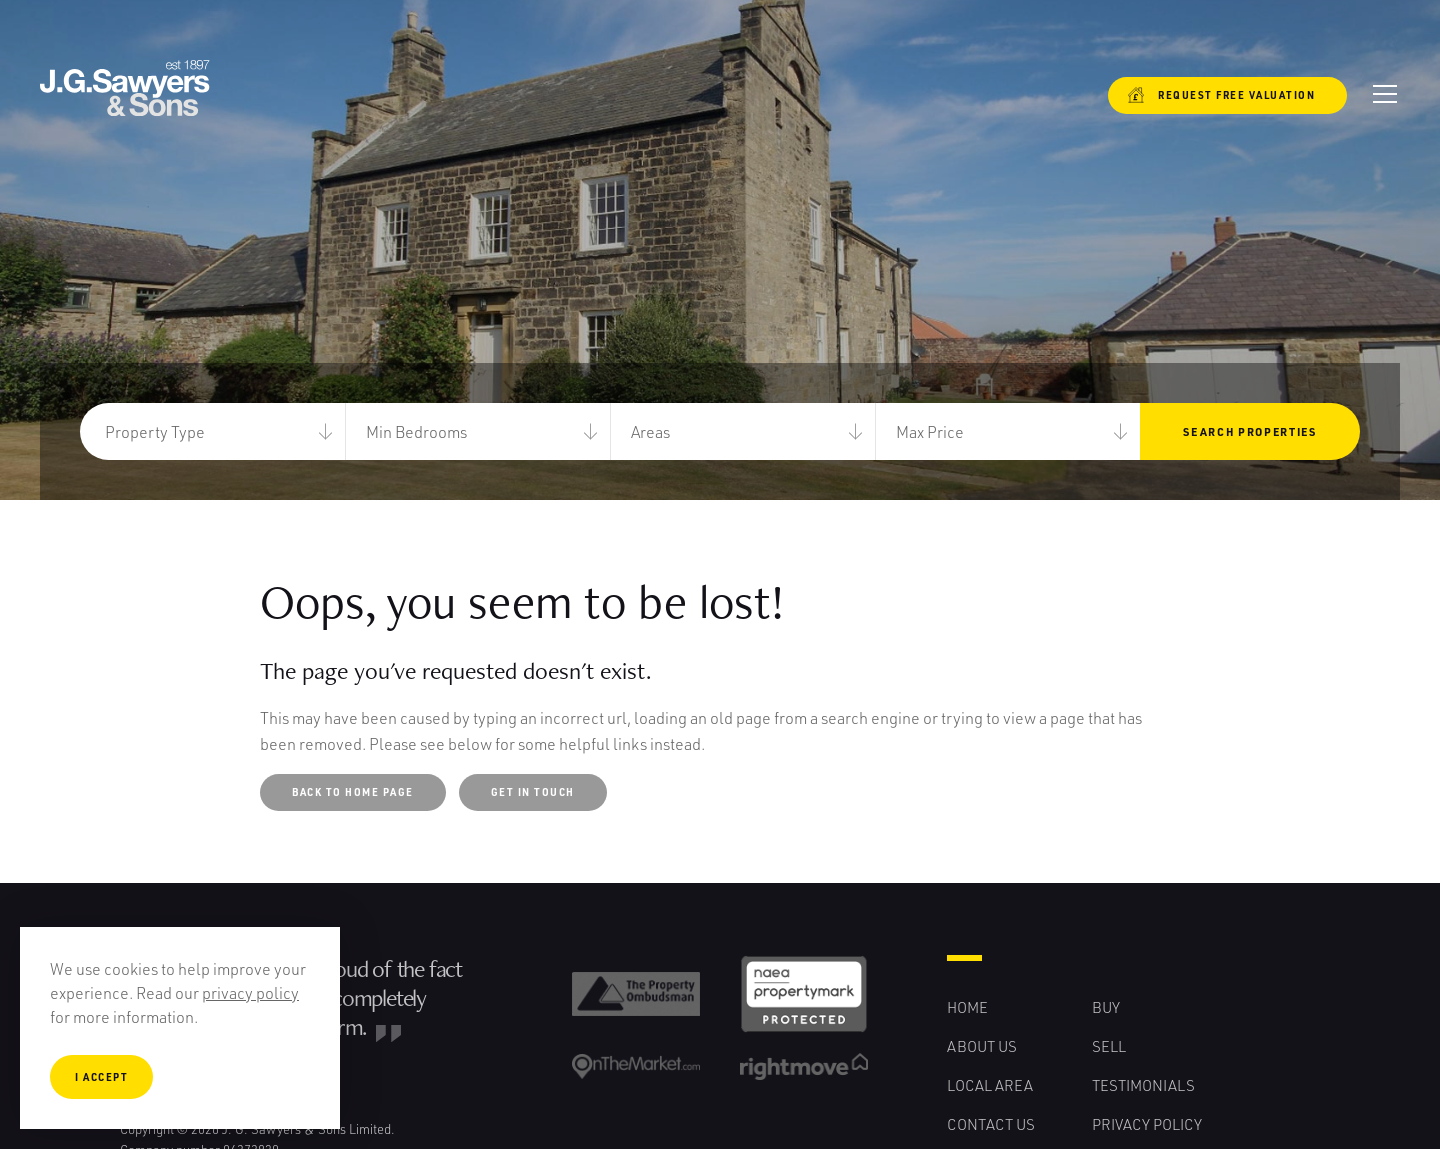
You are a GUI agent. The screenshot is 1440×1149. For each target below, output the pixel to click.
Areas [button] (650, 431)
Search (1249, 431)
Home (967, 1007)
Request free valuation (1221, 95)
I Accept (101, 1077)
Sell (1109, 1046)
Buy (1106, 1007)
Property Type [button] (155, 431)
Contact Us (991, 1124)
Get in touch (533, 792)
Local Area (990, 1085)
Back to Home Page (353, 792)
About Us (982, 1046)
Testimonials (1143, 1085)
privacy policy (250, 992)
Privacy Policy (1147, 1124)
